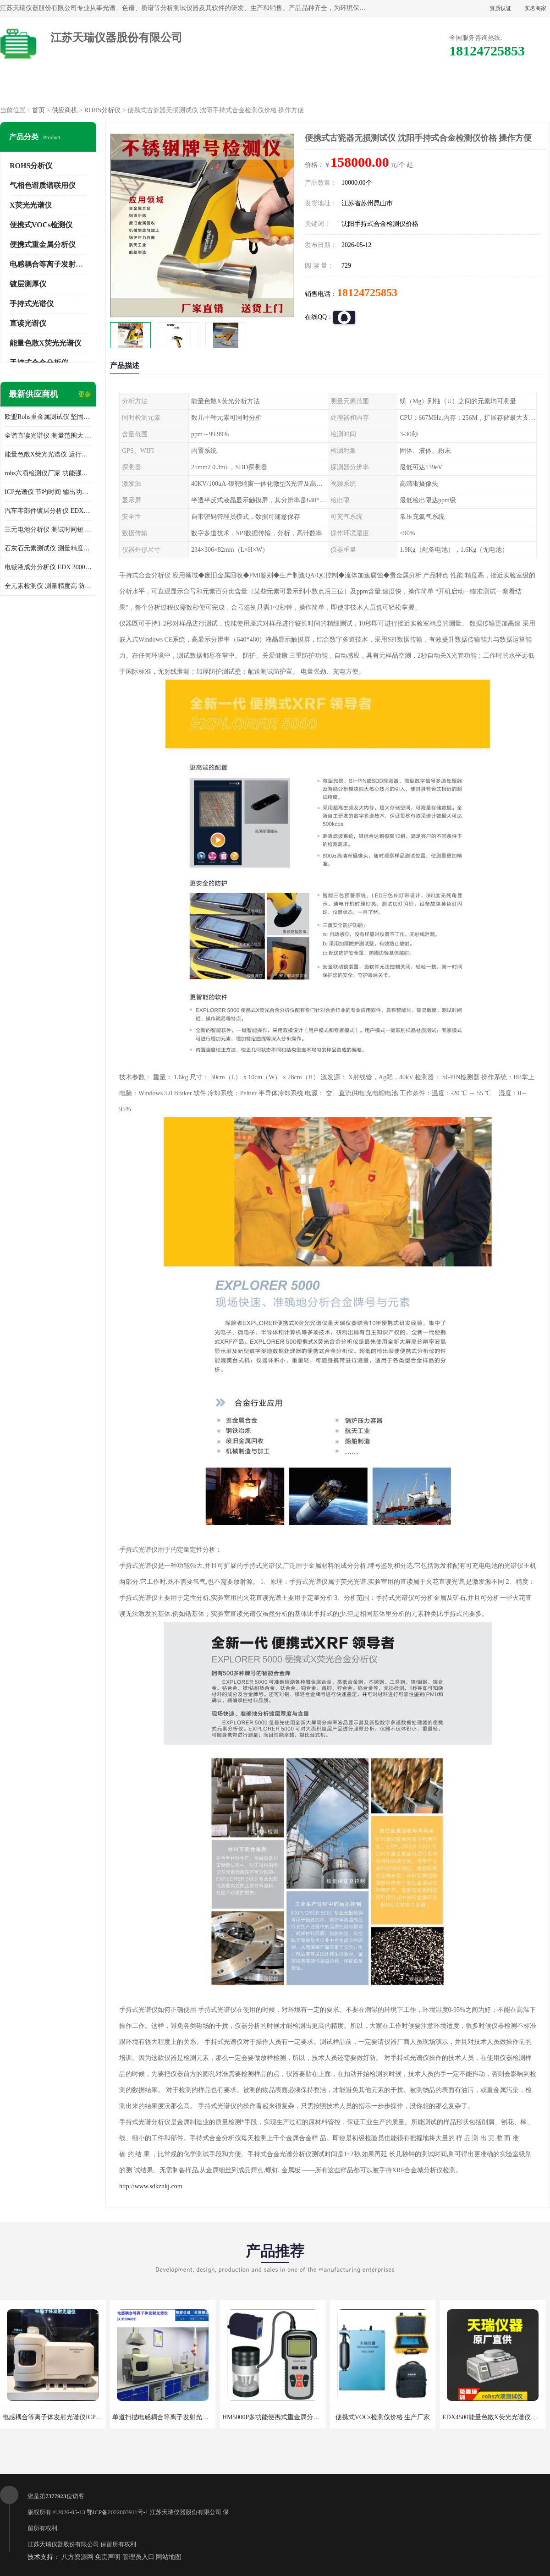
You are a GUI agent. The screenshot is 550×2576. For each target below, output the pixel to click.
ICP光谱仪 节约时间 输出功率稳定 (48, 492)
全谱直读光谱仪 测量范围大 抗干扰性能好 (48, 435)
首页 (38, 110)
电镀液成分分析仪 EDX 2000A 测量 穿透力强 (48, 567)
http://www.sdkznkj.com (150, 2186)
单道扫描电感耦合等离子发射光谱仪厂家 (170, 2417)
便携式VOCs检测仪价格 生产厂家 (383, 2417)
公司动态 (353, 87)
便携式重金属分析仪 (43, 244)
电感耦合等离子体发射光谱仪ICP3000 (55, 2417)
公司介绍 (275, 87)
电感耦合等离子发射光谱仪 (54, 264)
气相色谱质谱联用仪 (43, 185)
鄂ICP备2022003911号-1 (117, 2512)
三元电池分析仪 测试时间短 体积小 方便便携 (48, 529)
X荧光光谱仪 (31, 205)
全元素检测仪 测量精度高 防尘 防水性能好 (48, 585)
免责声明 (108, 2557)
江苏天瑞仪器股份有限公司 (185, 2512)
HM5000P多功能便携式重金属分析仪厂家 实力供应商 (297, 2417)
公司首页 (40, 87)
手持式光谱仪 (32, 304)
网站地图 (169, 2557)
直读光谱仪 (28, 323)
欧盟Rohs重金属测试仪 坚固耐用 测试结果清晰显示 (48, 416)
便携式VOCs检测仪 (41, 225)
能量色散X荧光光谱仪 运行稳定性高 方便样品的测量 (48, 454)
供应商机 (118, 87)
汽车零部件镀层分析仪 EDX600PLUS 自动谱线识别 (48, 510)
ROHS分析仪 (102, 110)
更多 (84, 394)
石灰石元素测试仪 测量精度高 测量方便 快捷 (48, 548)
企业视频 (196, 87)
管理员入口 (138, 2557)
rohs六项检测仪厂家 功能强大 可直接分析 (48, 473)
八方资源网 (77, 2557)
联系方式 (510, 87)
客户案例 (431, 87)
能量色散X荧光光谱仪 (45, 343)
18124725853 (367, 292)
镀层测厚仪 (28, 284)
